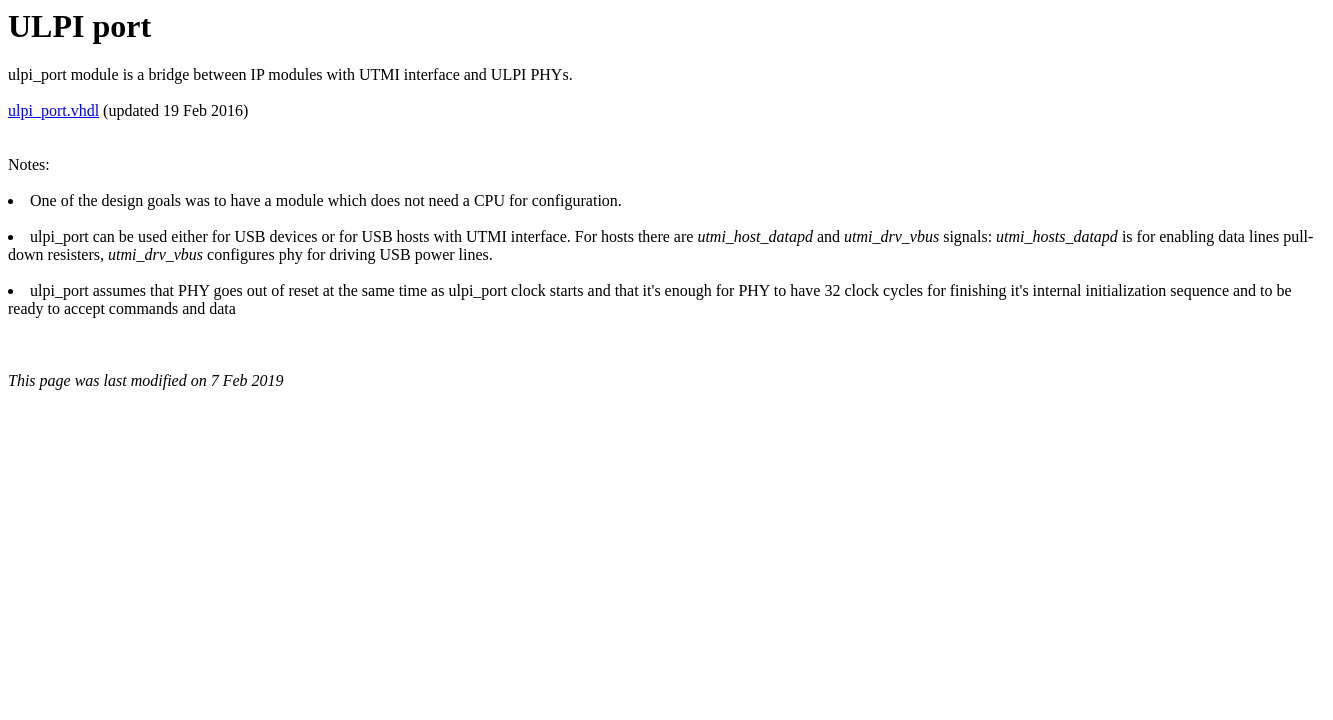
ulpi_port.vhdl (53, 110)
